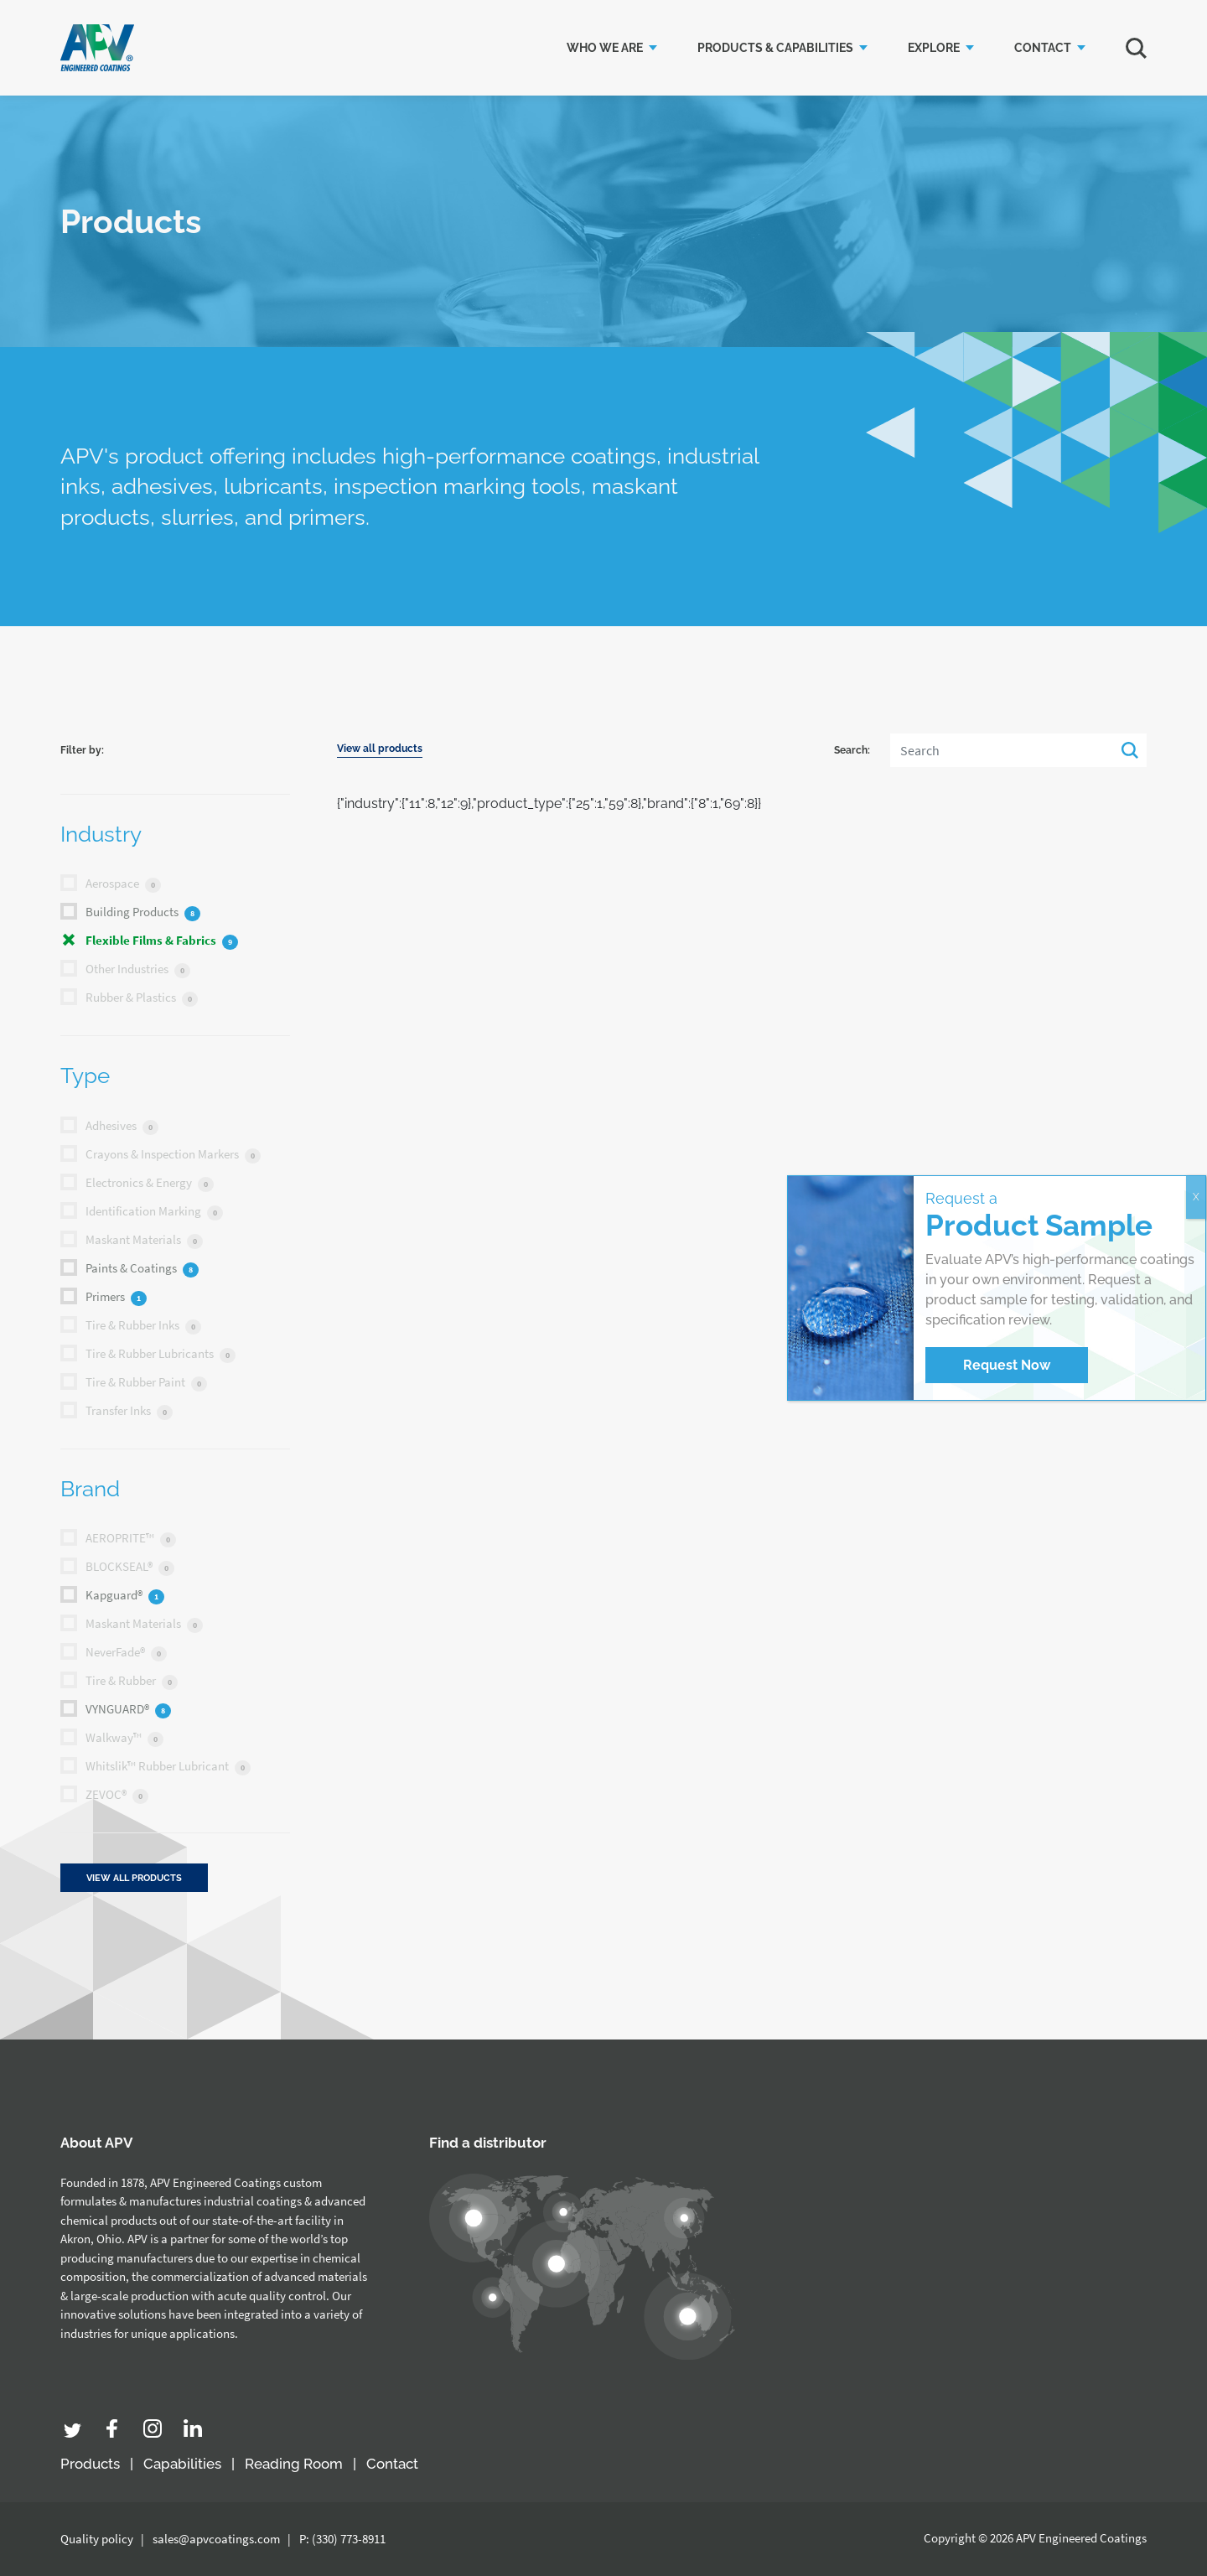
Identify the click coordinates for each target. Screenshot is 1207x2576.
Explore (934, 47)
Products (90, 2463)
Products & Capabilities (775, 47)
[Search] (1018, 760)
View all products (379, 758)
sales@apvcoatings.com (216, 2539)
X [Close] (1196, 1197)
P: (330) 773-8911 (342, 2539)
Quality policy (96, 2539)
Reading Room (294, 2463)
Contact (1042, 47)
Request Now (1006, 1365)
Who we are (605, 47)
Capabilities (182, 2463)
